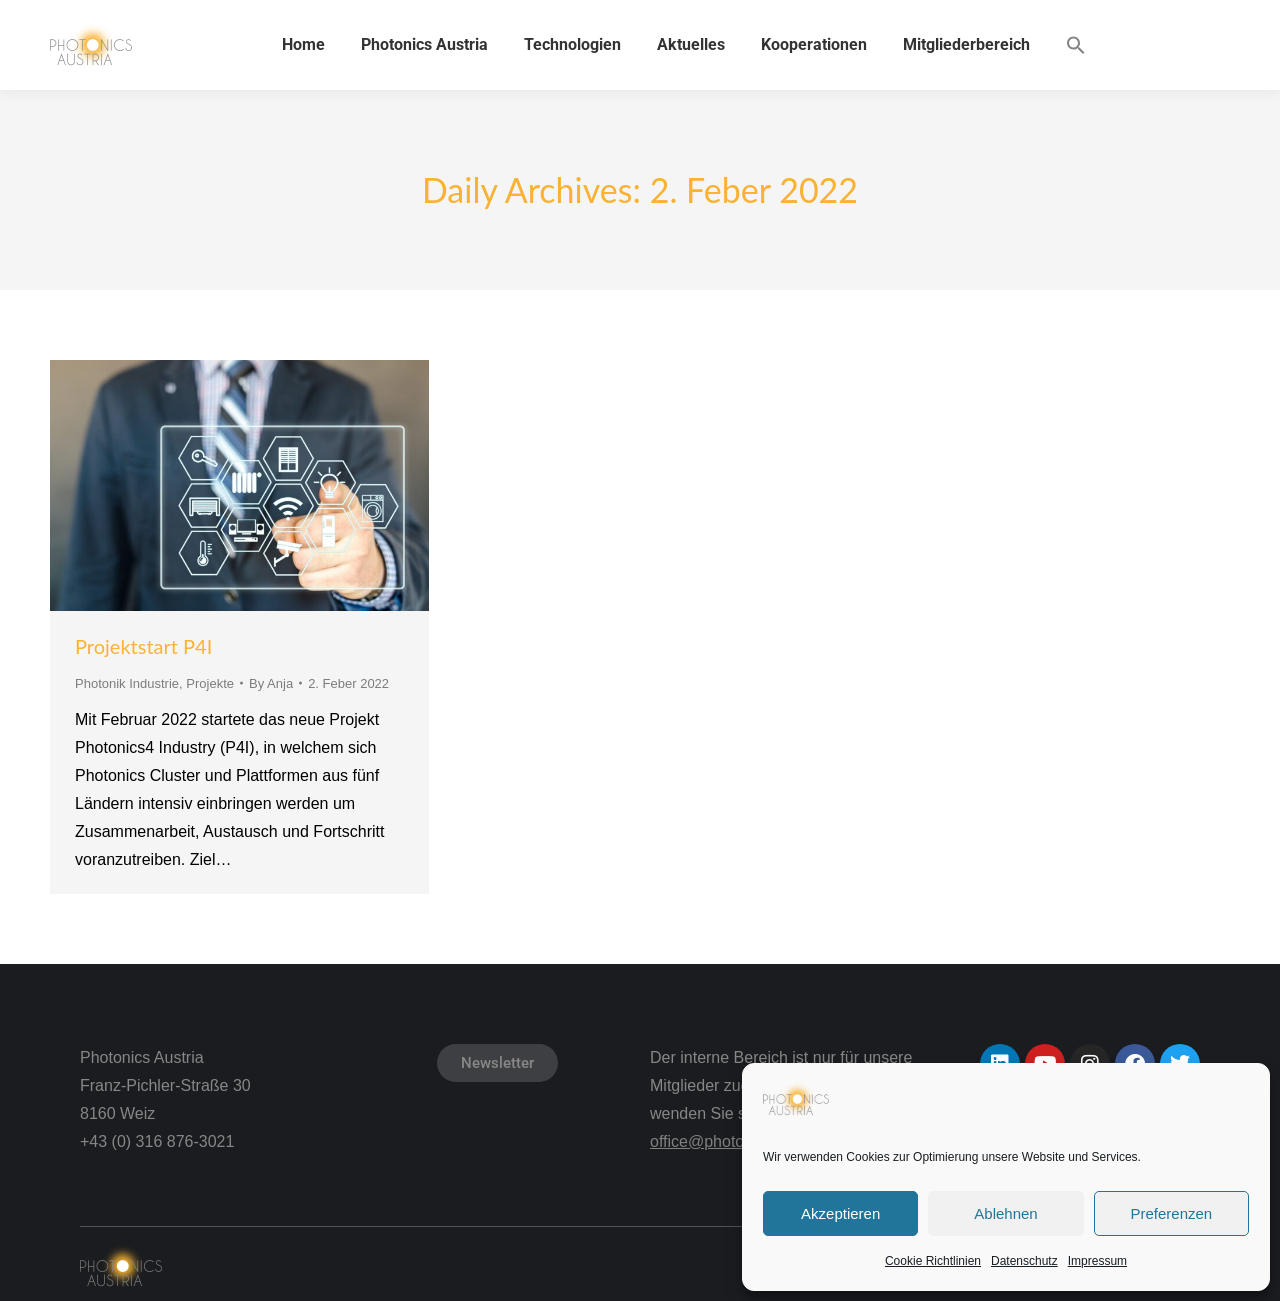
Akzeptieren (840, 1213)
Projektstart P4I (143, 646)
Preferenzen (1171, 1213)
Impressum (1097, 1261)
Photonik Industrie (127, 683)
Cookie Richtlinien (933, 1261)
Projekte (210, 683)
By (271, 683)
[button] (1076, 45)
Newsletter (497, 1063)
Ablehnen (1005, 1213)
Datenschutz (1024, 1261)
